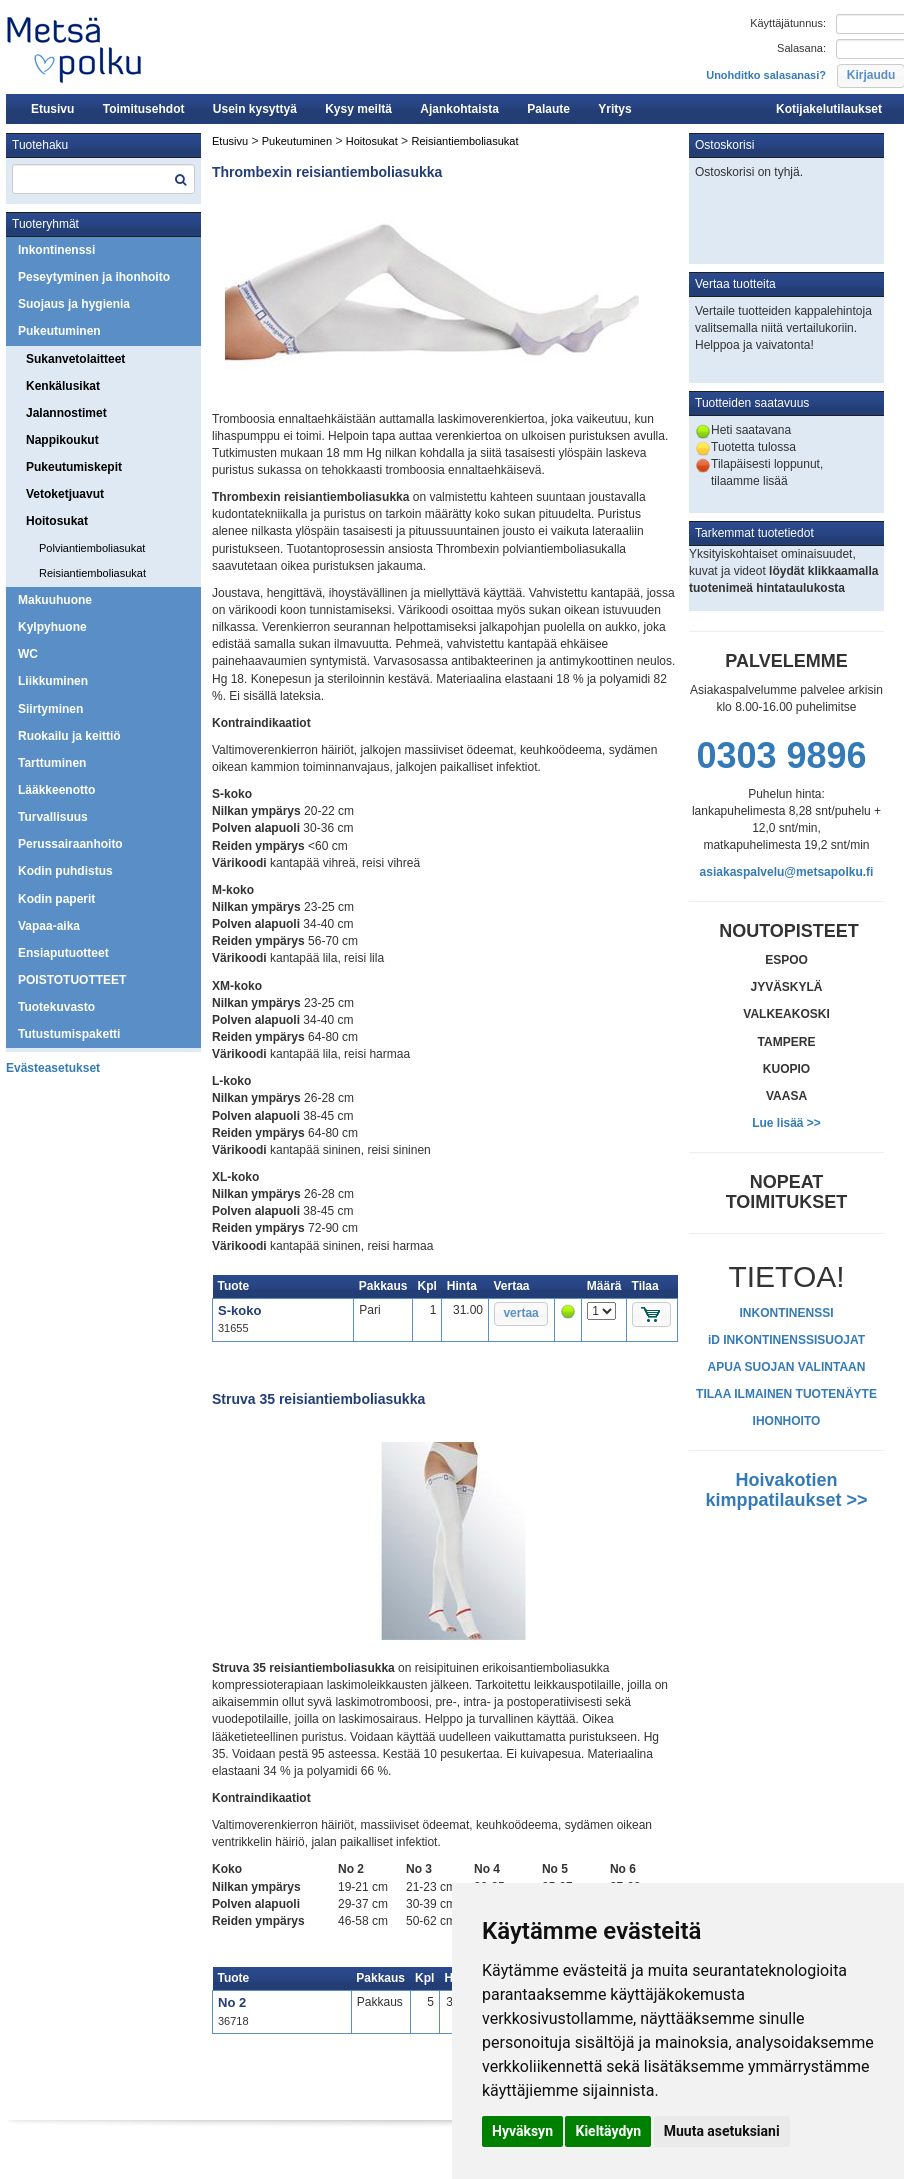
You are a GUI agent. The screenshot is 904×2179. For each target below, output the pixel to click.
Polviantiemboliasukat (92, 548)
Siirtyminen (50, 709)
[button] (521, 1314)
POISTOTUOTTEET (72, 980)
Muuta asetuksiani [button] (722, 2131)
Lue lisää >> (786, 1123)
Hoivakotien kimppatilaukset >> (786, 1490)
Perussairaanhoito (70, 844)
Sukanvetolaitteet (75, 359)
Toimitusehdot (144, 109)
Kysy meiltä (358, 109)
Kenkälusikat (63, 386)
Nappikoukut (62, 440)
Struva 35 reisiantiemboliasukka (318, 1399)
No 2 (232, 2002)
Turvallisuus (53, 817)
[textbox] (103, 179)
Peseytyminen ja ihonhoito (94, 277)
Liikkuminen (53, 681)
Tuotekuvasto (56, 1007)
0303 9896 (781, 755)
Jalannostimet (66, 413)
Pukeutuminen (59, 331)
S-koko (239, 1310)
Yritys (614, 109)
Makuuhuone (55, 600)
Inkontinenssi (56, 250)
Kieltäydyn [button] (608, 2131)
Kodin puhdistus (65, 871)
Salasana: (801, 48)
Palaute (548, 109)
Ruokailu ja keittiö (69, 736)
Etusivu (52, 109)
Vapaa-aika (49, 926)
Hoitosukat (57, 521)
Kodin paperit (56, 899)
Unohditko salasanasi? (766, 75)
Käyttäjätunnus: (788, 23)
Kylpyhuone (52, 627)
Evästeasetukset (53, 1068)
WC (28, 654)
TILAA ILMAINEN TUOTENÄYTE (786, 1394)
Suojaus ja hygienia (74, 304)
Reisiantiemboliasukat (92, 573)
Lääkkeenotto (56, 790)
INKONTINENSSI (786, 1313)
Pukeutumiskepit (74, 467)
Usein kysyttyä (255, 109)
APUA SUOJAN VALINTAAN (787, 1367)
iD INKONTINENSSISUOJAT (786, 1340)
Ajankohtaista (459, 109)
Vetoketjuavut (65, 494)
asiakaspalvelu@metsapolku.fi (787, 872)
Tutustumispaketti (69, 1034)
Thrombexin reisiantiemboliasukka (327, 172)
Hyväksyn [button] (522, 2131)
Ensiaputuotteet (63, 953)
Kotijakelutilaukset (829, 109)
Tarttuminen (52, 763)
